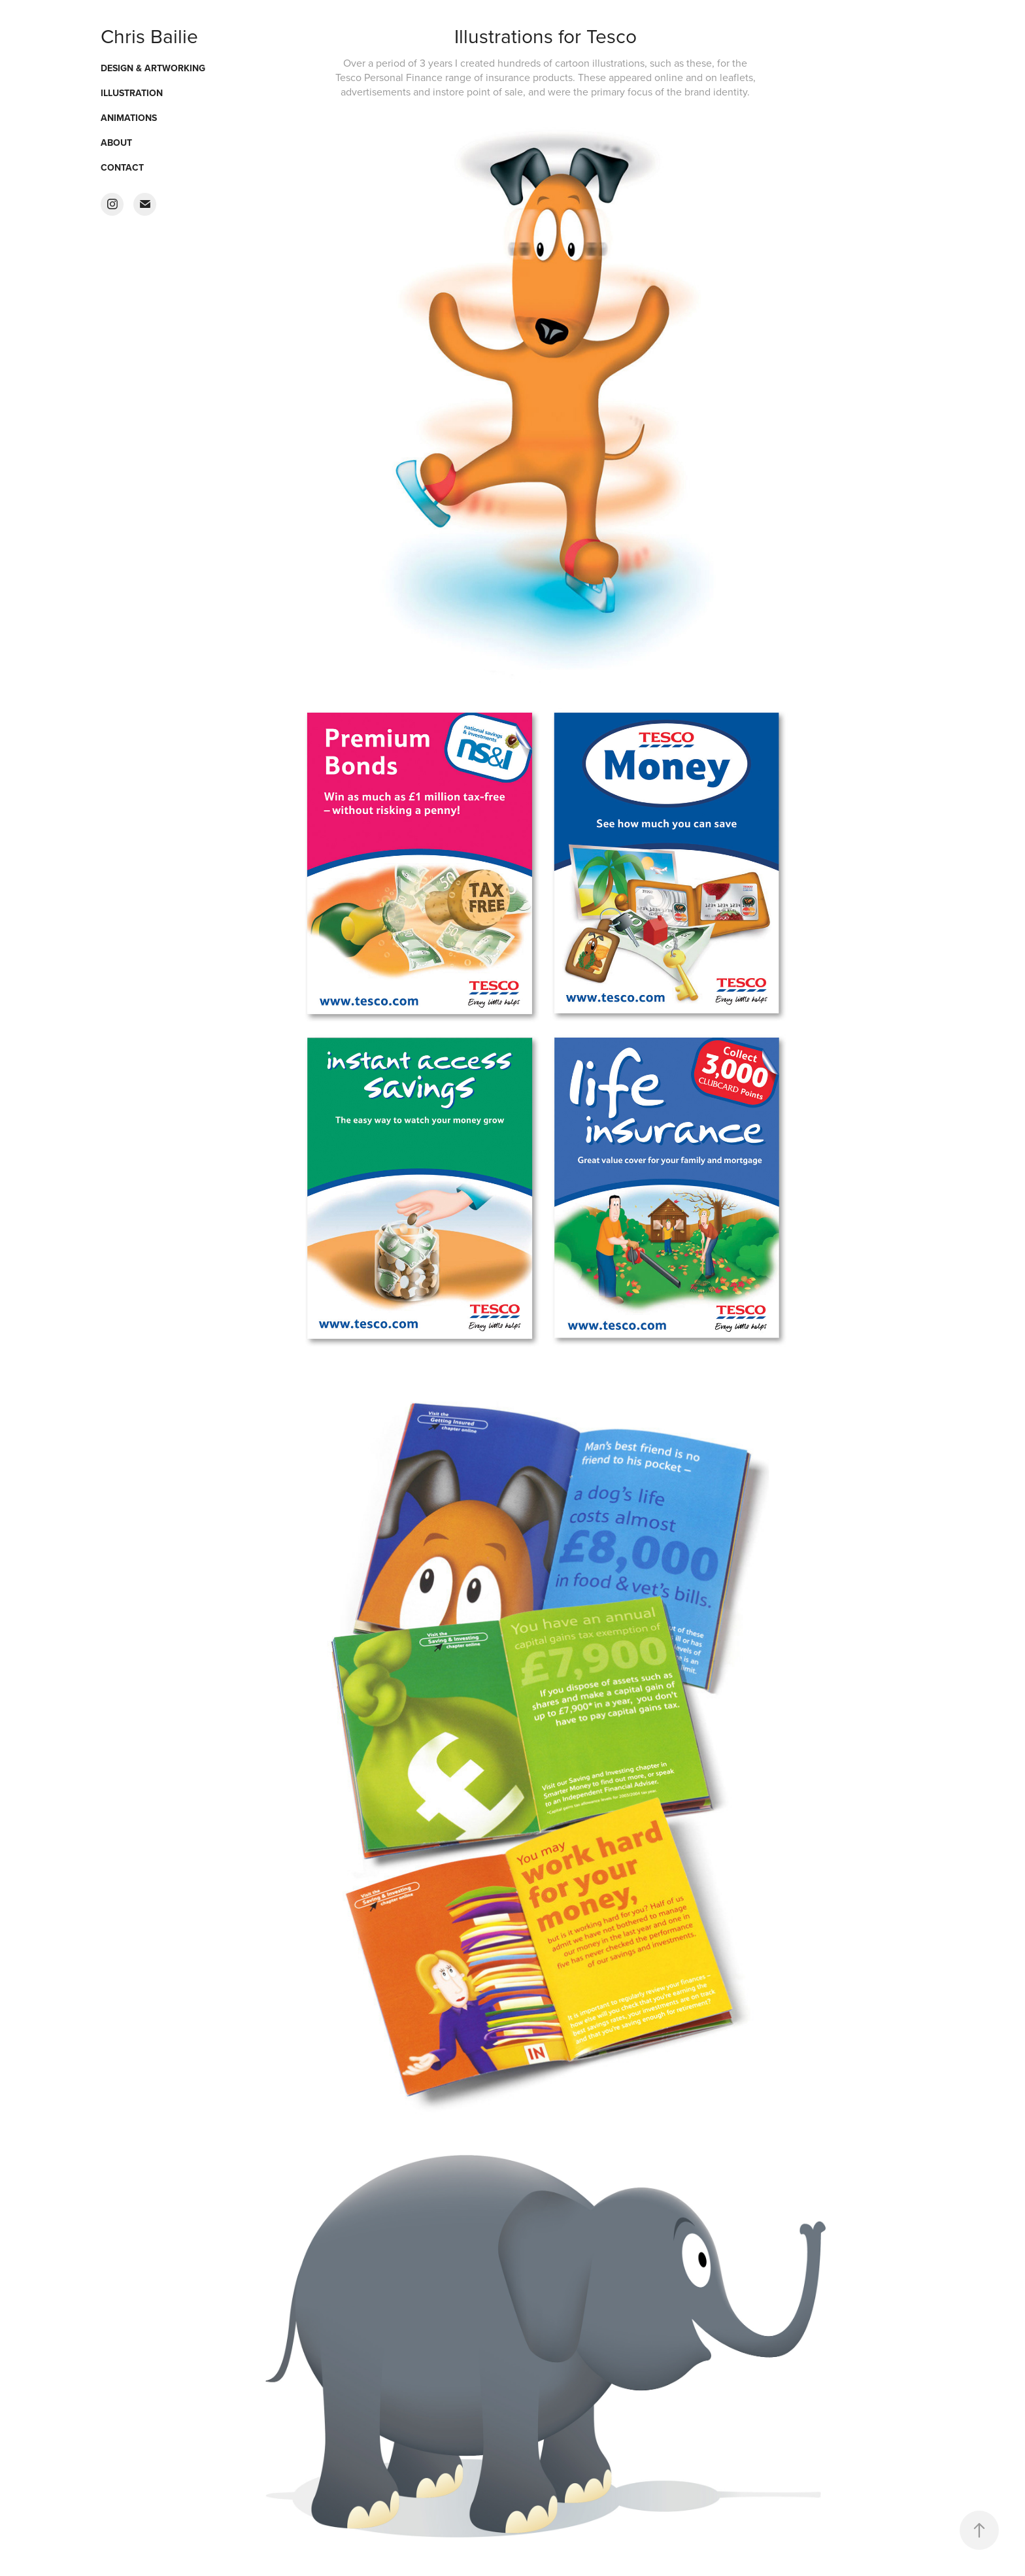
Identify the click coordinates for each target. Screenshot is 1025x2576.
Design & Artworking (153, 68)
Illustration (132, 92)
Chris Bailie (149, 36)
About (116, 142)
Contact (122, 167)
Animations (129, 117)
